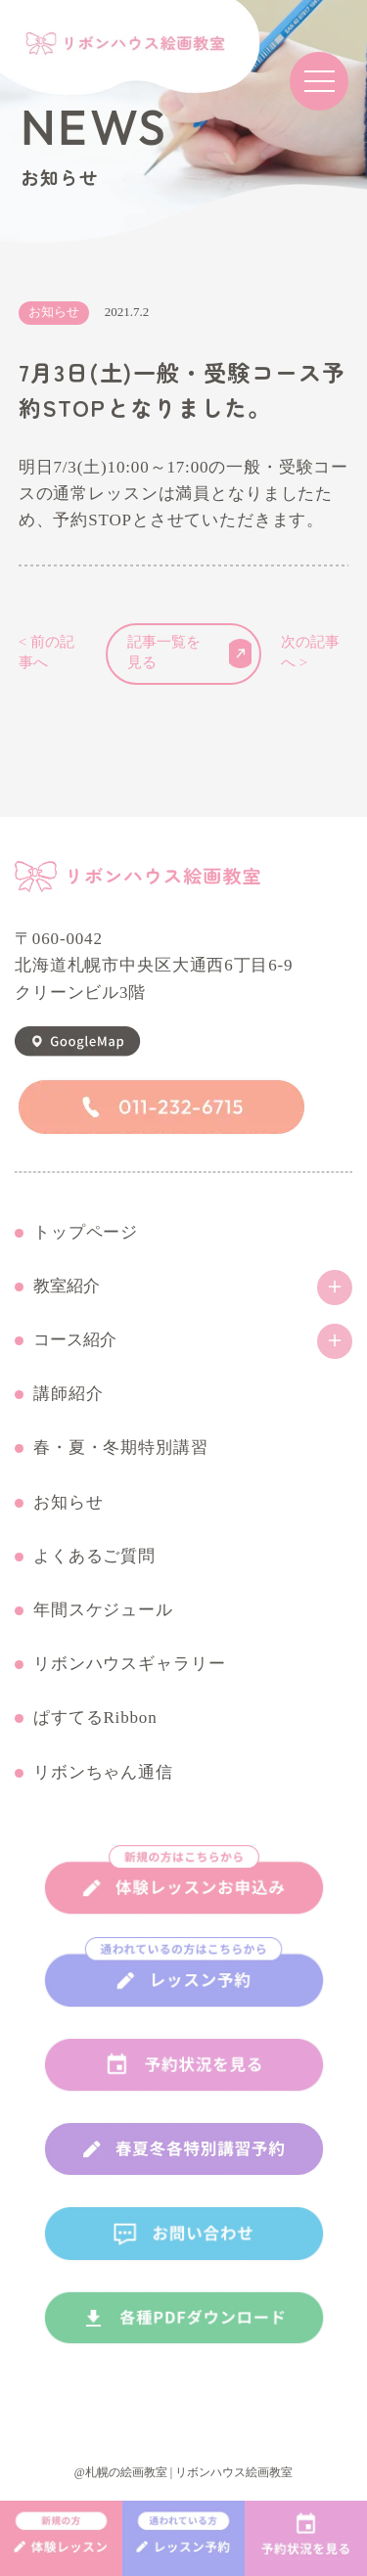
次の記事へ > (310, 653)
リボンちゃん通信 (103, 1773)
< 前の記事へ (46, 653)
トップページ (85, 1233)
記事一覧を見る (189, 653)
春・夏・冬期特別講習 (120, 1448)
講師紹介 (68, 1394)
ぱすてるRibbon (95, 1718)
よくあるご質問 (94, 1556)
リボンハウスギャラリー (129, 1664)
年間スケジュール (103, 1610)
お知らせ (68, 1503)
